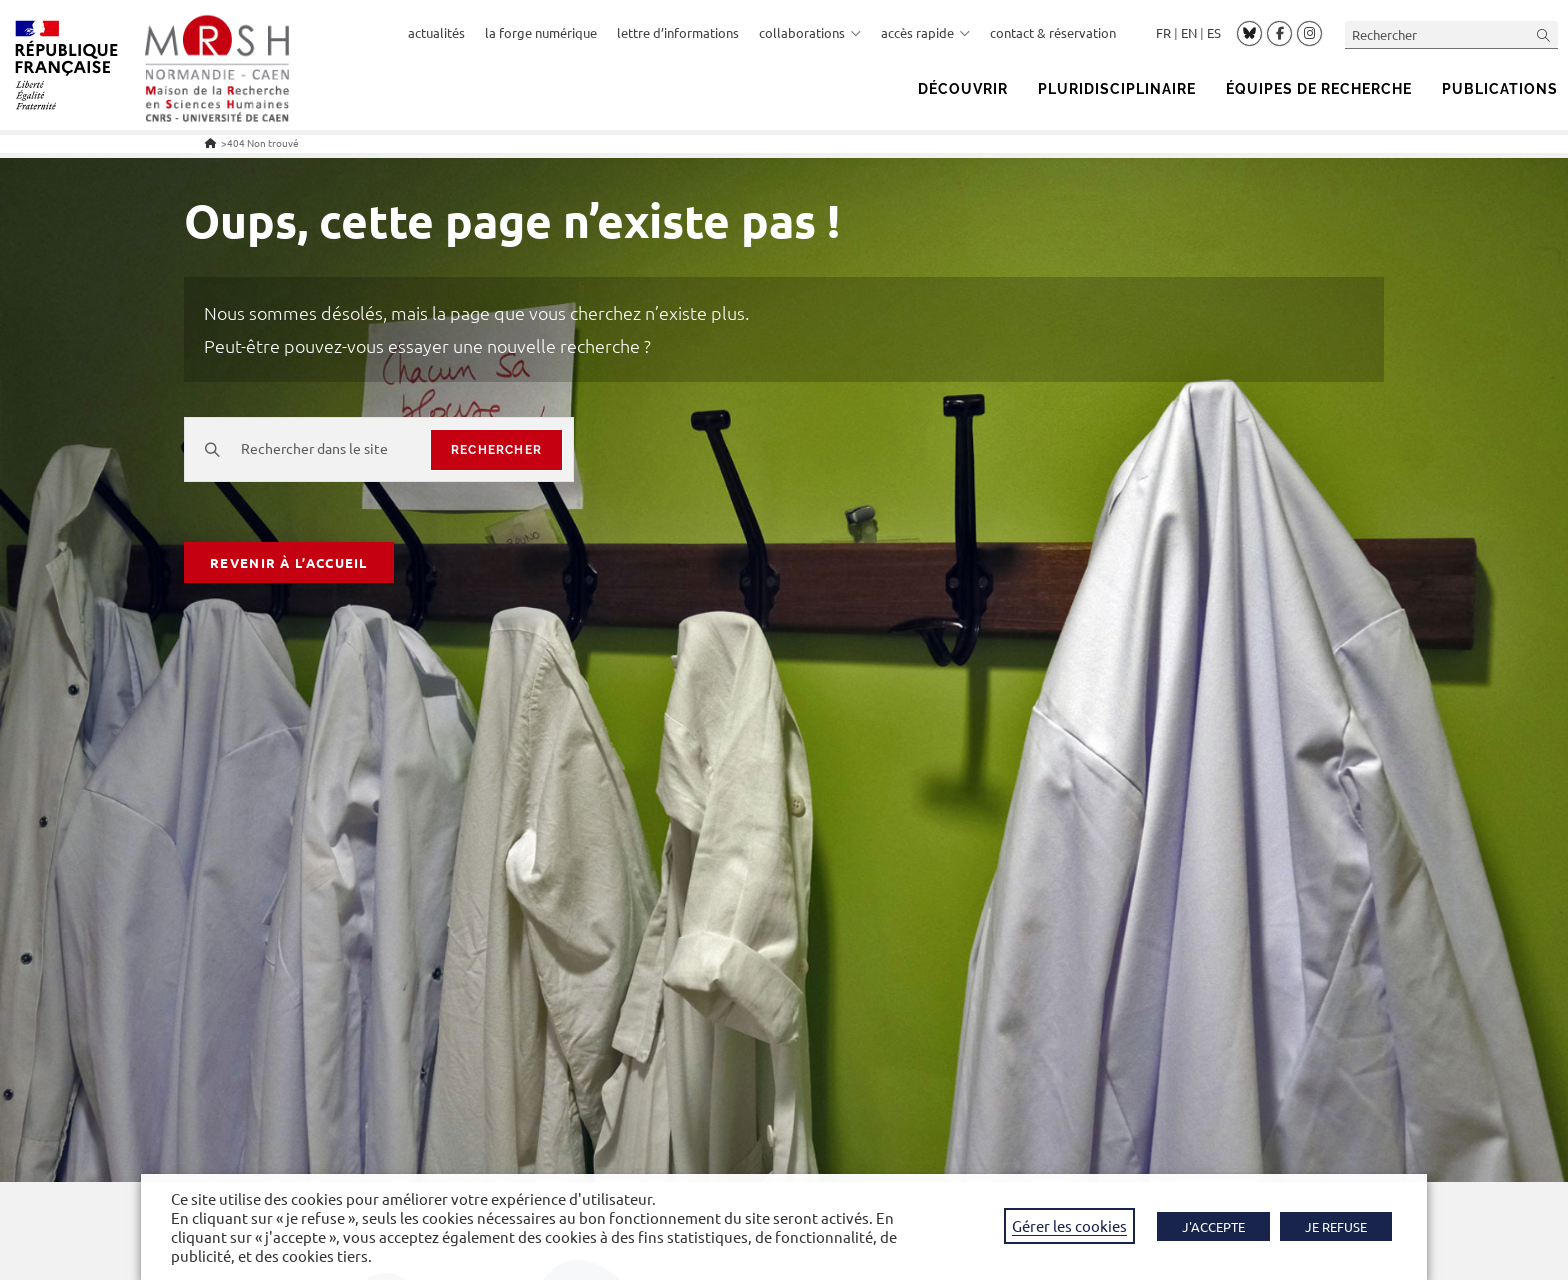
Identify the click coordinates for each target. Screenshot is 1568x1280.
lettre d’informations (678, 32)
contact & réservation (1053, 32)
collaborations (810, 32)
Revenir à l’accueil (289, 562)
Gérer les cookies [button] (1069, 1225)
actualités (436, 32)
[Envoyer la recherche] (1544, 34)
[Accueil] (210, 142)
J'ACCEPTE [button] (1213, 1226)
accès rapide (925, 32)
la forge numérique (541, 32)
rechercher (496, 450)
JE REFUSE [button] (1336, 1226)
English (1189, 33)
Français (1163, 33)
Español (1214, 33)
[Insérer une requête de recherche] (1451, 34)
